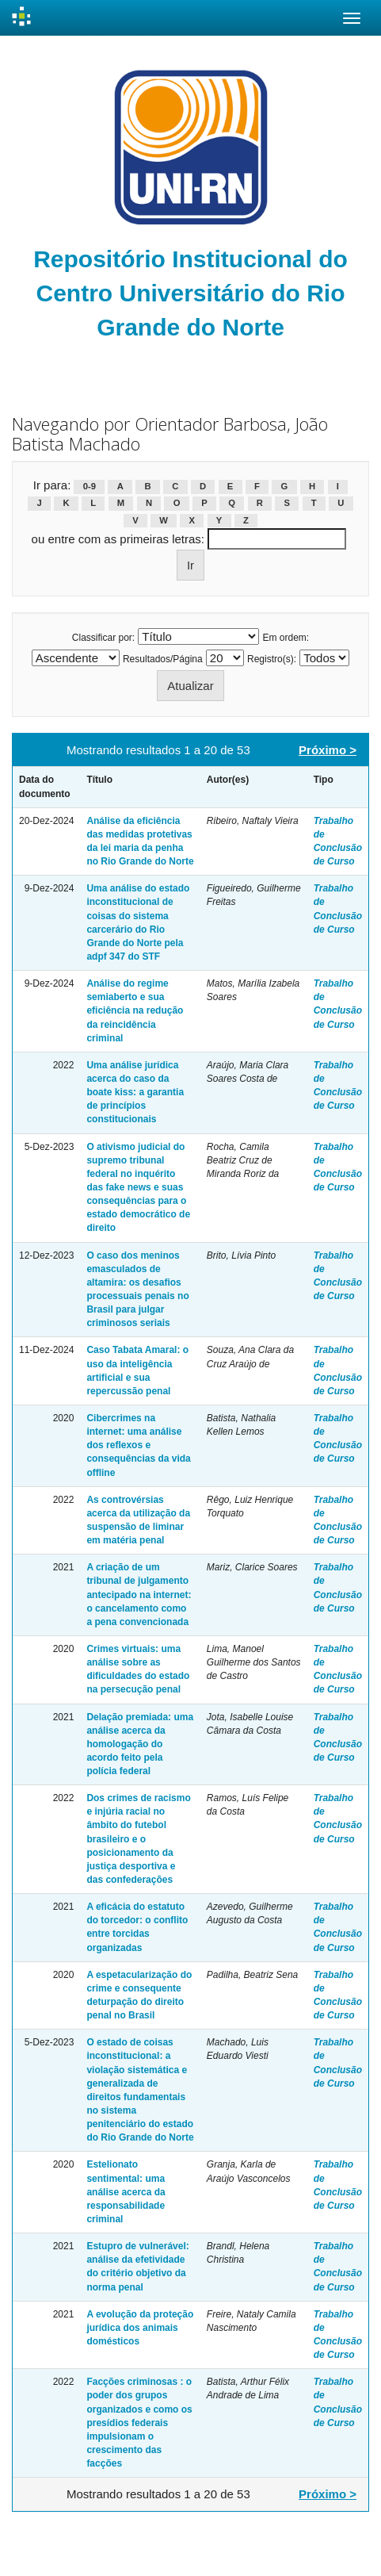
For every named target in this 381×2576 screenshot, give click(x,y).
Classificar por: (103, 637)
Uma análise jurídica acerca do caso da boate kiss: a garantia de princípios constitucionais (135, 1092)
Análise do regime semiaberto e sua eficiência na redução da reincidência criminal (134, 1011)
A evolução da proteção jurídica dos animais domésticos (139, 2328)
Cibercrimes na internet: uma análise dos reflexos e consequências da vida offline (138, 1445)
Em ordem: (286, 637)
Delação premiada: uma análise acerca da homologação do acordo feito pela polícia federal (139, 1744)
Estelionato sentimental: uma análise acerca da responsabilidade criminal (125, 2192)
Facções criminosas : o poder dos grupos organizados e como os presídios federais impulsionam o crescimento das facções (139, 2422)
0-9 (89, 486)
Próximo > (327, 750)
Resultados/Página (163, 659)
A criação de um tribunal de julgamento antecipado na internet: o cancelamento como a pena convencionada (138, 1594)
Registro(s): (271, 659)
